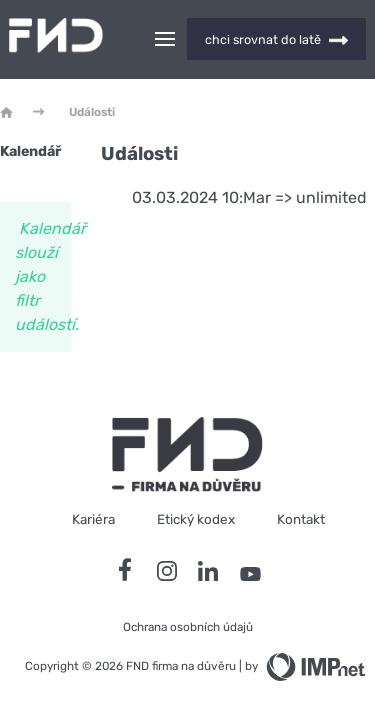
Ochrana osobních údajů (188, 627)
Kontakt (301, 519)
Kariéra (93, 519)
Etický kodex (196, 519)
